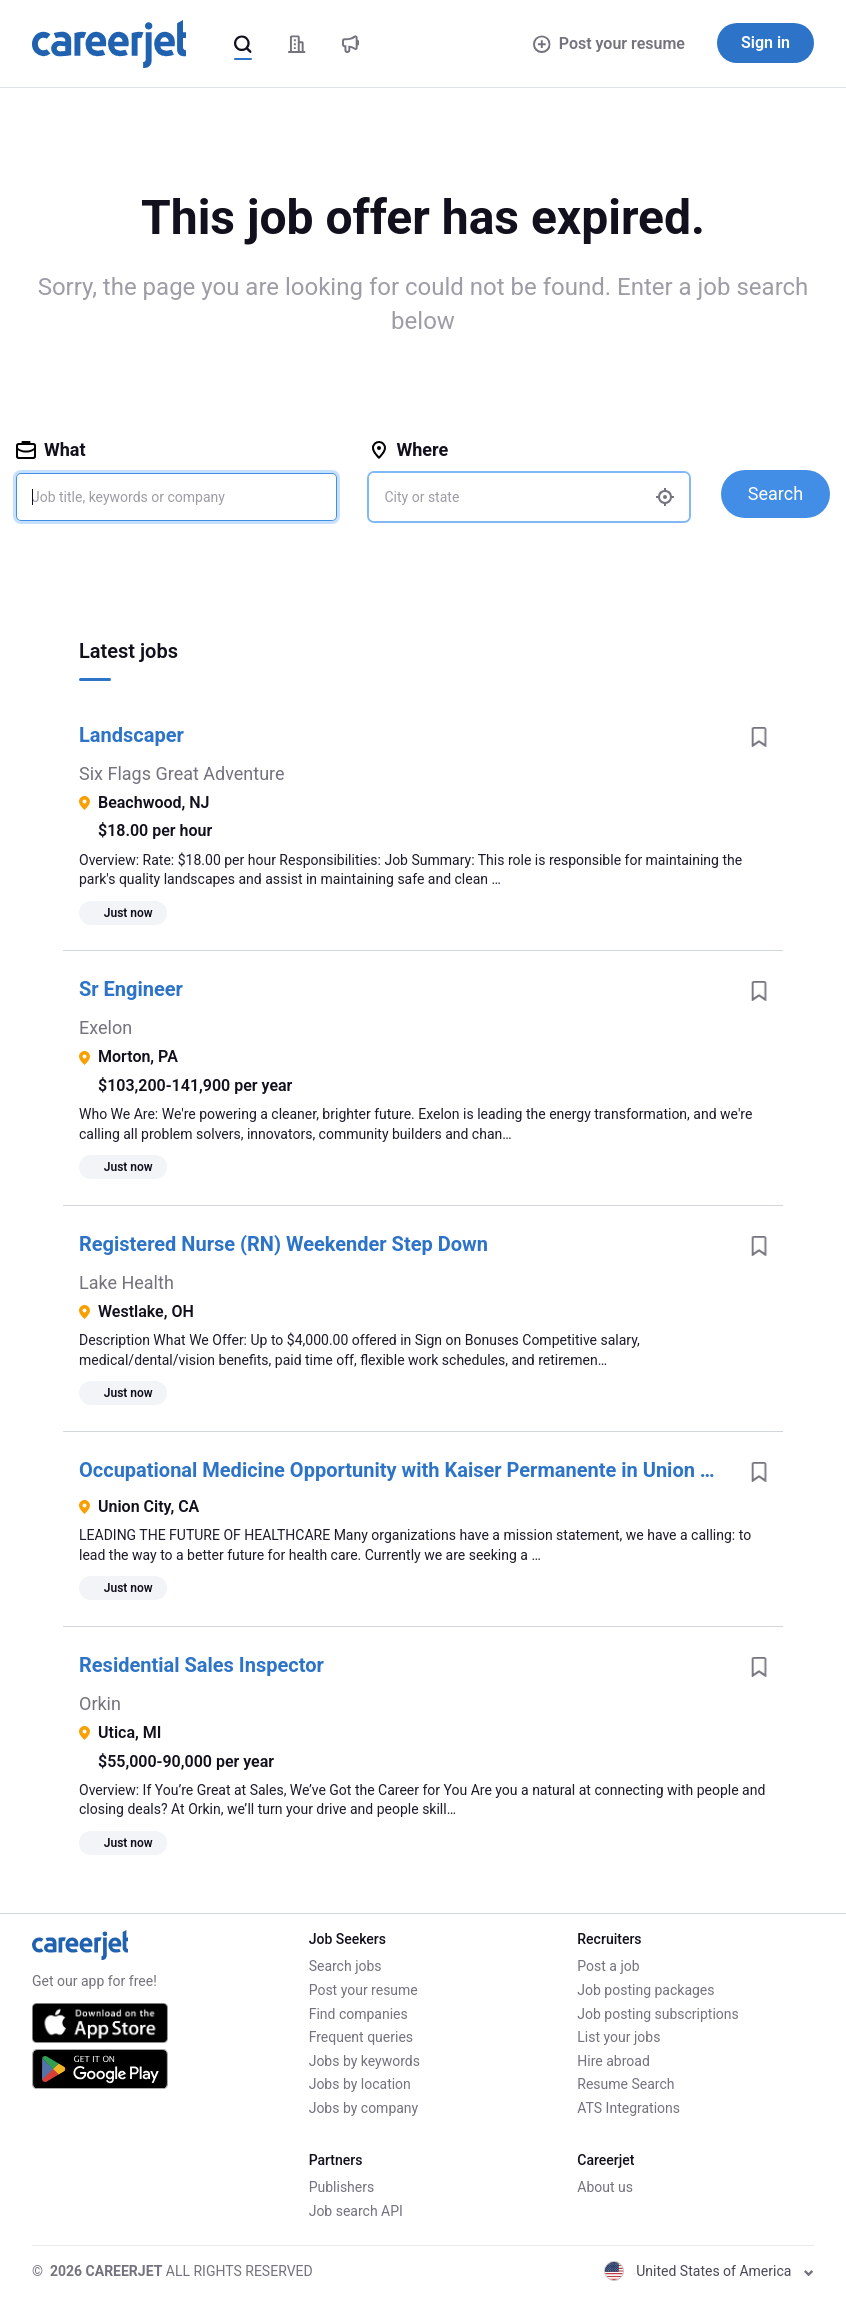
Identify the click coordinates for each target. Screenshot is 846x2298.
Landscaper (131, 735)
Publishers (342, 2187)
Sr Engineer (131, 989)
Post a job (608, 1966)
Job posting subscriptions (657, 2014)
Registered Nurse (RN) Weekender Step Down (283, 1244)
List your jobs (618, 2037)
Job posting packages (645, 1990)
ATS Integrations (628, 2108)
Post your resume (609, 43)
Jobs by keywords (364, 2061)
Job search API (356, 2211)
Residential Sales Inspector (201, 1665)
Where (409, 449)
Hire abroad (613, 2061)
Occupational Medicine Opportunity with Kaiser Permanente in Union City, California (407, 1470)
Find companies (358, 2014)
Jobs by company (364, 2108)
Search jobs (345, 1966)
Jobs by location (360, 2084)
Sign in (765, 42)
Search (775, 493)
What (51, 449)
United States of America (709, 2271)
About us (605, 2187)
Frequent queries (361, 2037)
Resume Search (625, 2084)
